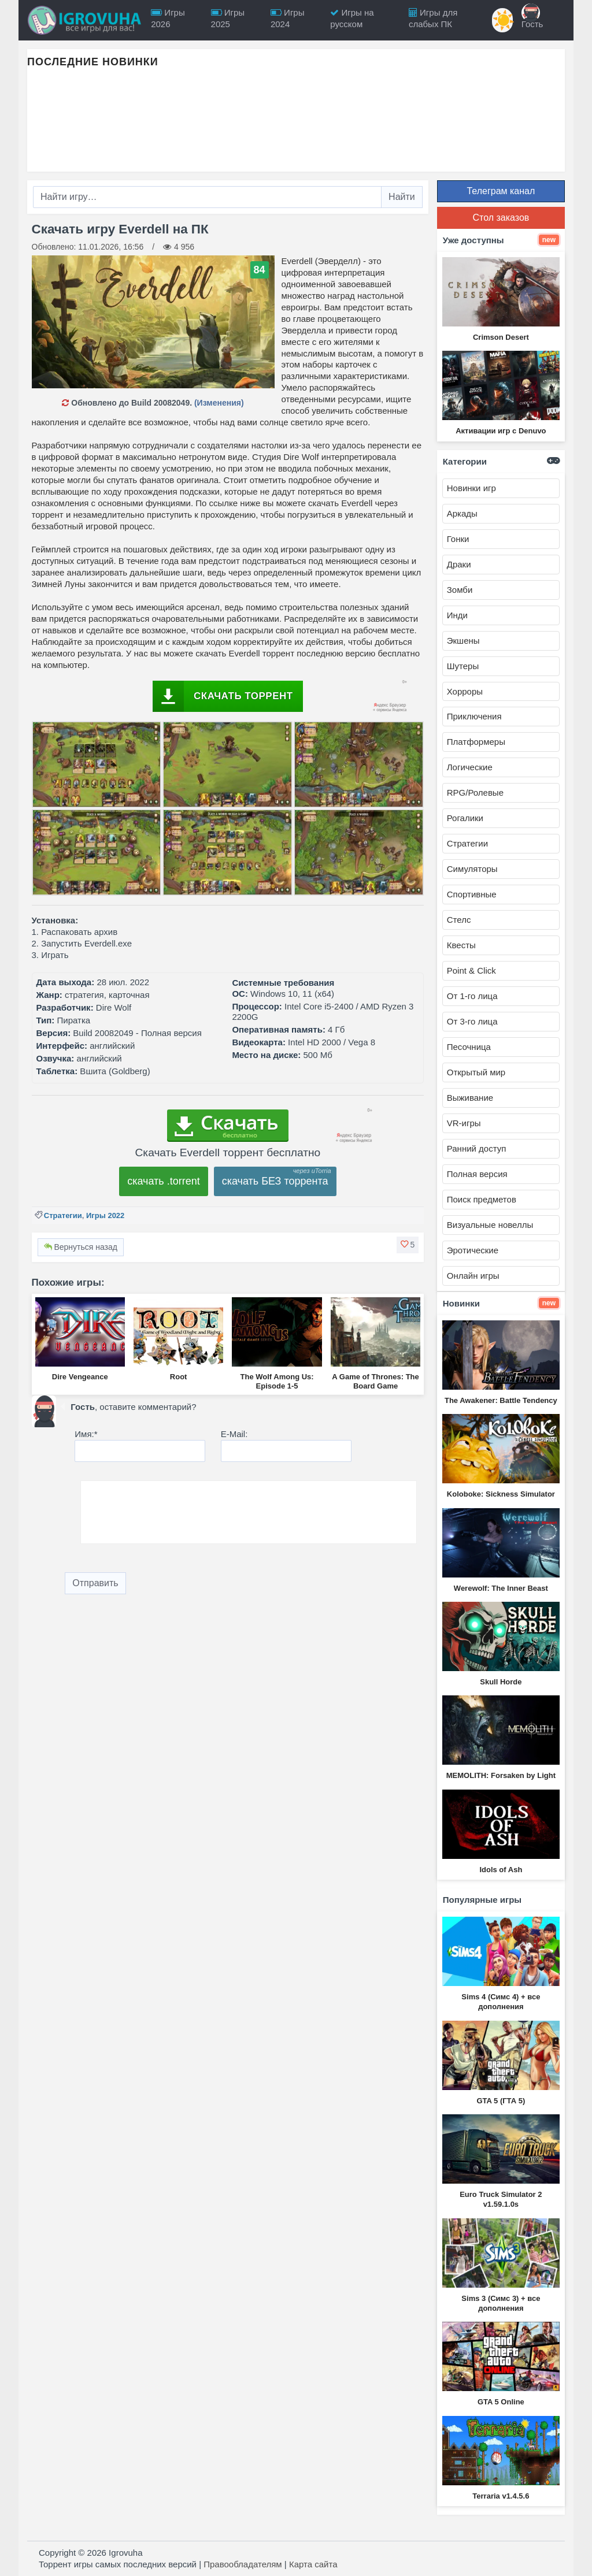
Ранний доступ (476, 1148)
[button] (408, 1245)
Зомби (460, 590)
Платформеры (476, 742)
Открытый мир (476, 1072)
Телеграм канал (501, 191)
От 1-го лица (472, 996)
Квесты (461, 945)
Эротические (472, 1250)
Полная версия (477, 1174)
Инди (457, 615)
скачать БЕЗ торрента (275, 1181)
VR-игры (464, 1123)
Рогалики (465, 818)
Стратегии (63, 1215)
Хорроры (465, 691)
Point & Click (471, 970)
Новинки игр (471, 488)
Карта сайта (313, 2564)
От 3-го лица (472, 1021)
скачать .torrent (163, 1181)
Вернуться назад (80, 1247)
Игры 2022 (105, 1215)
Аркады (462, 513)
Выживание (470, 1098)
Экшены (463, 640)
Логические (470, 767)
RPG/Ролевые (475, 792)
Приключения (474, 716)
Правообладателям (243, 2564)
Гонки (458, 539)
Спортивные (472, 894)
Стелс (459, 920)
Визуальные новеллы (490, 1225)
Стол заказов (500, 217)
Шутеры (463, 666)
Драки (459, 564)
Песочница (469, 1047)
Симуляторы (472, 869)
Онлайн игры (473, 1275)
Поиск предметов (481, 1199)
